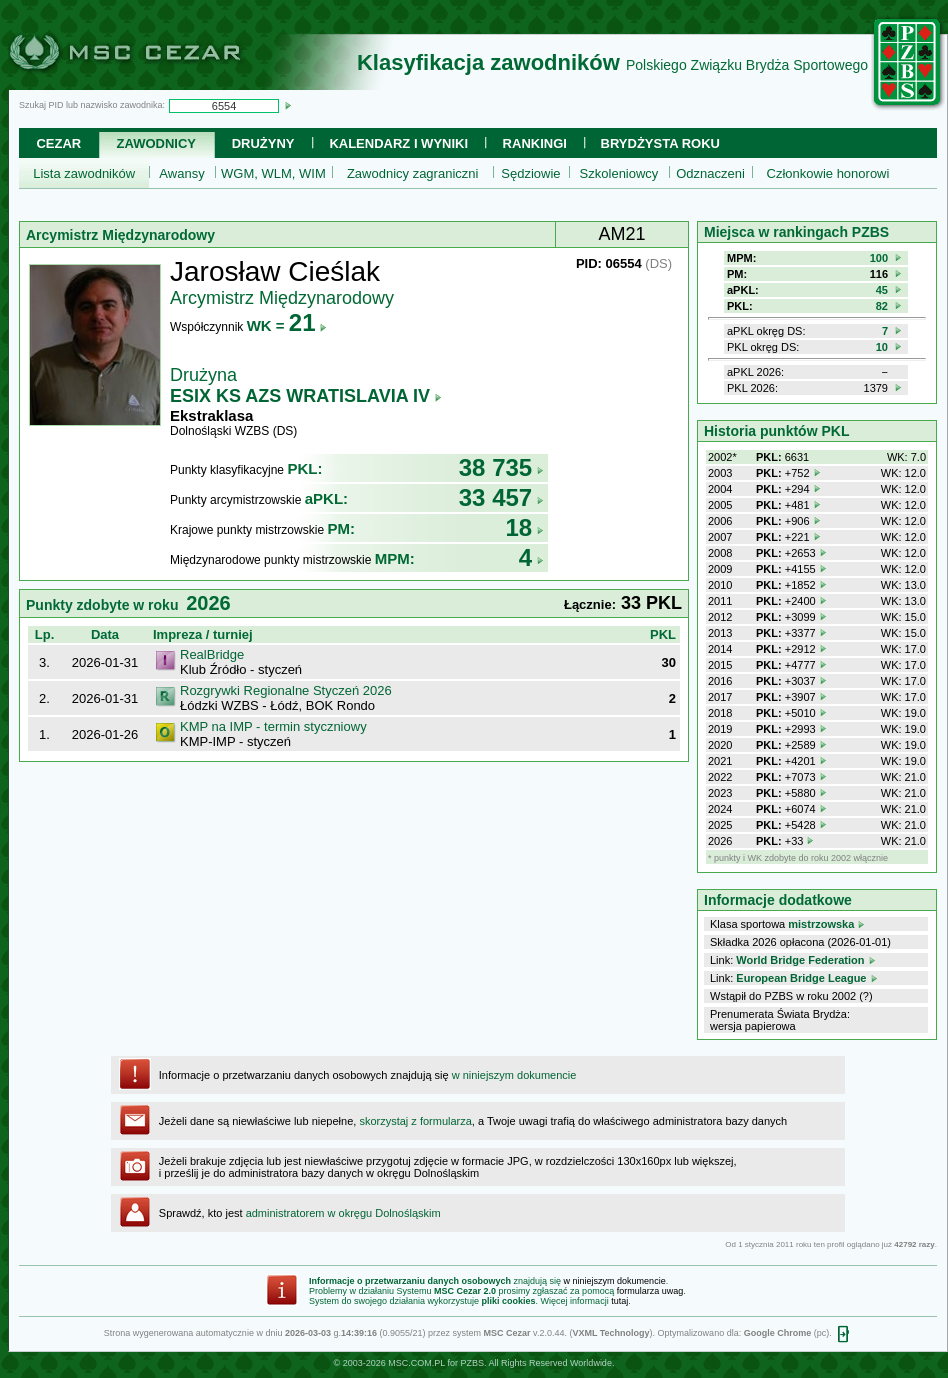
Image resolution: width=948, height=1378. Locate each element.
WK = (287, 325)
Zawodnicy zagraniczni (413, 173)
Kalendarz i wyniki (398, 143)
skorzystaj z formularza (415, 1121)
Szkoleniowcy (619, 173)
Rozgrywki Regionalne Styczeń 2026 (286, 690)
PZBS (472, 1363)
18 (524, 527)
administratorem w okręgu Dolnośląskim (343, 1213)
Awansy (181, 173)
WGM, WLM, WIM (273, 173)
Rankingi (535, 143)
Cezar (58, 143)
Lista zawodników (84, 173)
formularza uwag (650, 1291)
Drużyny (263, 143)
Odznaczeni (710, 173)
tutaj (619, 1301)
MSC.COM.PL (416, 1363)
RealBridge (212, 654)
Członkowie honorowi (828, 173)
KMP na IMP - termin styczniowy (273, 726)
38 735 (501, 467)
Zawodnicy (156, 143)
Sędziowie (530, 173)
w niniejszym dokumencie (514, 1075)
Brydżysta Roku (660, 143)
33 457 (501, 497)
